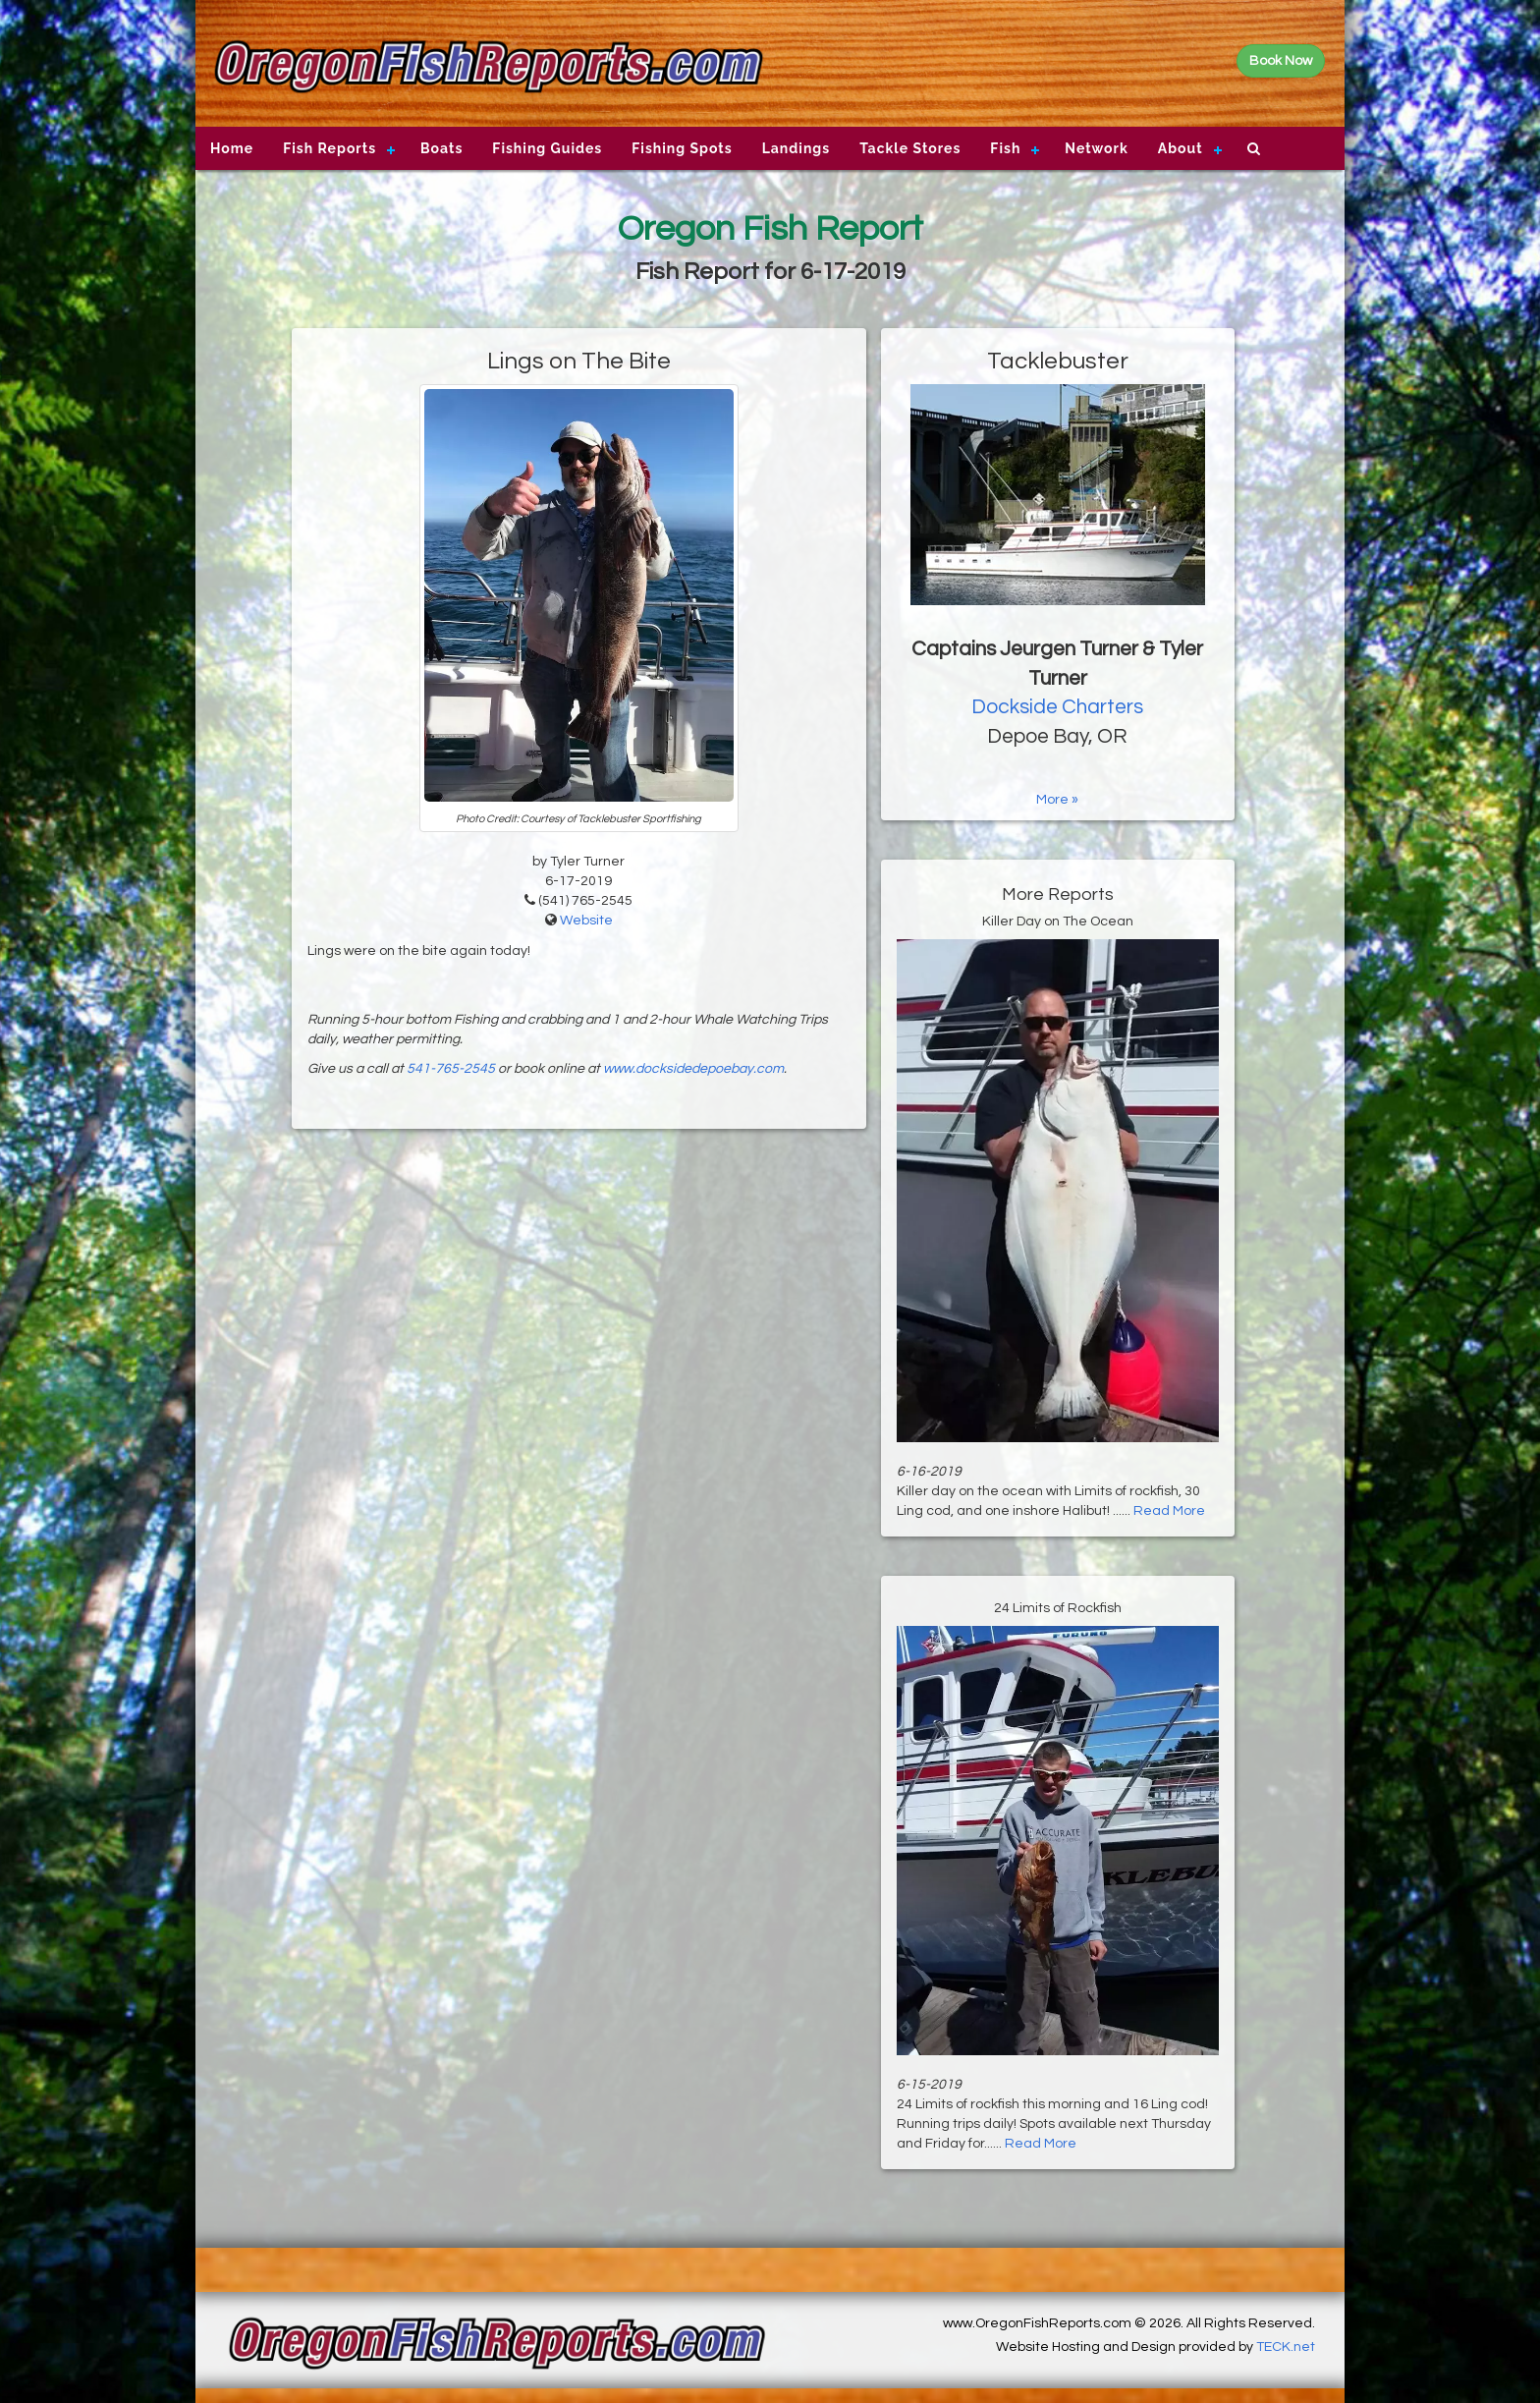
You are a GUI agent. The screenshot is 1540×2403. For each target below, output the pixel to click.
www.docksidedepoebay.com (693, 1069)
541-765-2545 (451, 1069)
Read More (1169, 1511)
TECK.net (1285, 2347)
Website (586, 920)
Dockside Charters (1057, 707)
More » (1057, 800)
